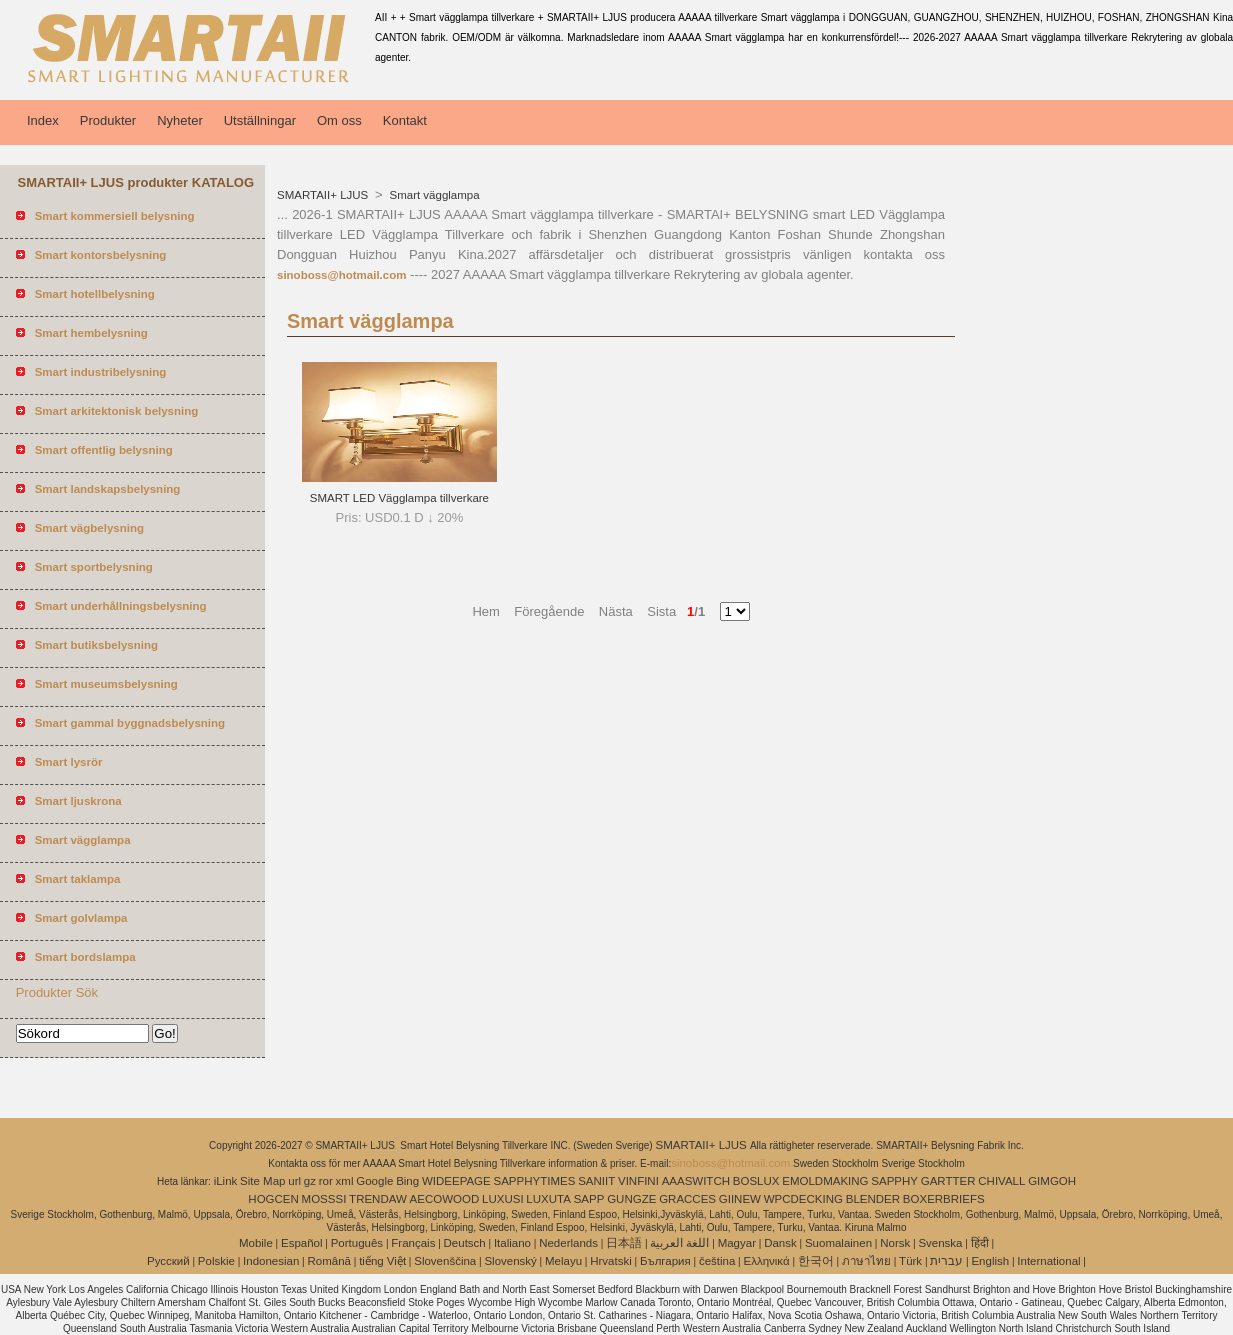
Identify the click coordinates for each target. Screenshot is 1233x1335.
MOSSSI (324, 1199)
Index (43, 120)
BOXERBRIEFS (944, 1199)
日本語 (624, 1243)
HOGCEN (273, 1199)
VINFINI (638, 1181)
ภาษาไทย (866, 1261)
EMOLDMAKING (825, 1181)
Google (374, 1181)
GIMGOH (1052, 1181)
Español (302, 1243)
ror (326, 1181)
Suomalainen (838, 1243)
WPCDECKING (803, 1199)
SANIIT (596, 1181)
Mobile (256, 1243)
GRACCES (687, 1199)
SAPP (589, 1199)
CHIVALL (1001, 1181)
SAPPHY (894, 1181)
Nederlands (568, 1243)
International (1048, 1261)
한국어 (816, 1261)
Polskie (216, 1261)
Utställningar (260, 120)
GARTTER (948, 1181)
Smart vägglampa (432, 195)
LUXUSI (503, 1199)
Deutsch (465, 1243)
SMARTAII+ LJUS (324, 195)
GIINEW (740, 1199)
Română (329, 1261)
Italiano (512, 1243)
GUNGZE (631, 1199)
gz (310, 1181)
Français (413, 1243)
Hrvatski (611, 1261)
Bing (407, 1181)
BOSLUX (756, 1181)
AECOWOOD (445, 1199)
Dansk (780, 1243)
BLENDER (873, 1199)
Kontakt (405, 120)
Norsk (895, 1243)
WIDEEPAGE (456, 1181)
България (665, 1261)
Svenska (940, 1243)
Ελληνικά (767, 1261)
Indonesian (271, 1261)
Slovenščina (445, 1261)
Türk (910, 1261)
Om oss (339, 120)
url (294, 1181)
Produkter (108, 120)
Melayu (563, 1261)
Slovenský (510, 1261)
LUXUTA (548, 1199)
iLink (226, 1181)
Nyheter (180, 120)
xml (345, 1181)
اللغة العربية (679, 1243)
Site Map (262, 1181)
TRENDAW (378, 1199)
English (990, 1261)
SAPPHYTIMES (535, 1181)
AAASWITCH (696, 1181)
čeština (717, 1261)
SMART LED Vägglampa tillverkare (399, 498)
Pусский (168, 1261)
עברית (946, 1261)
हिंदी (980, 1243)
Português (357, 1243)
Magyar (737, 1243)
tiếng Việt (382, 1261)
